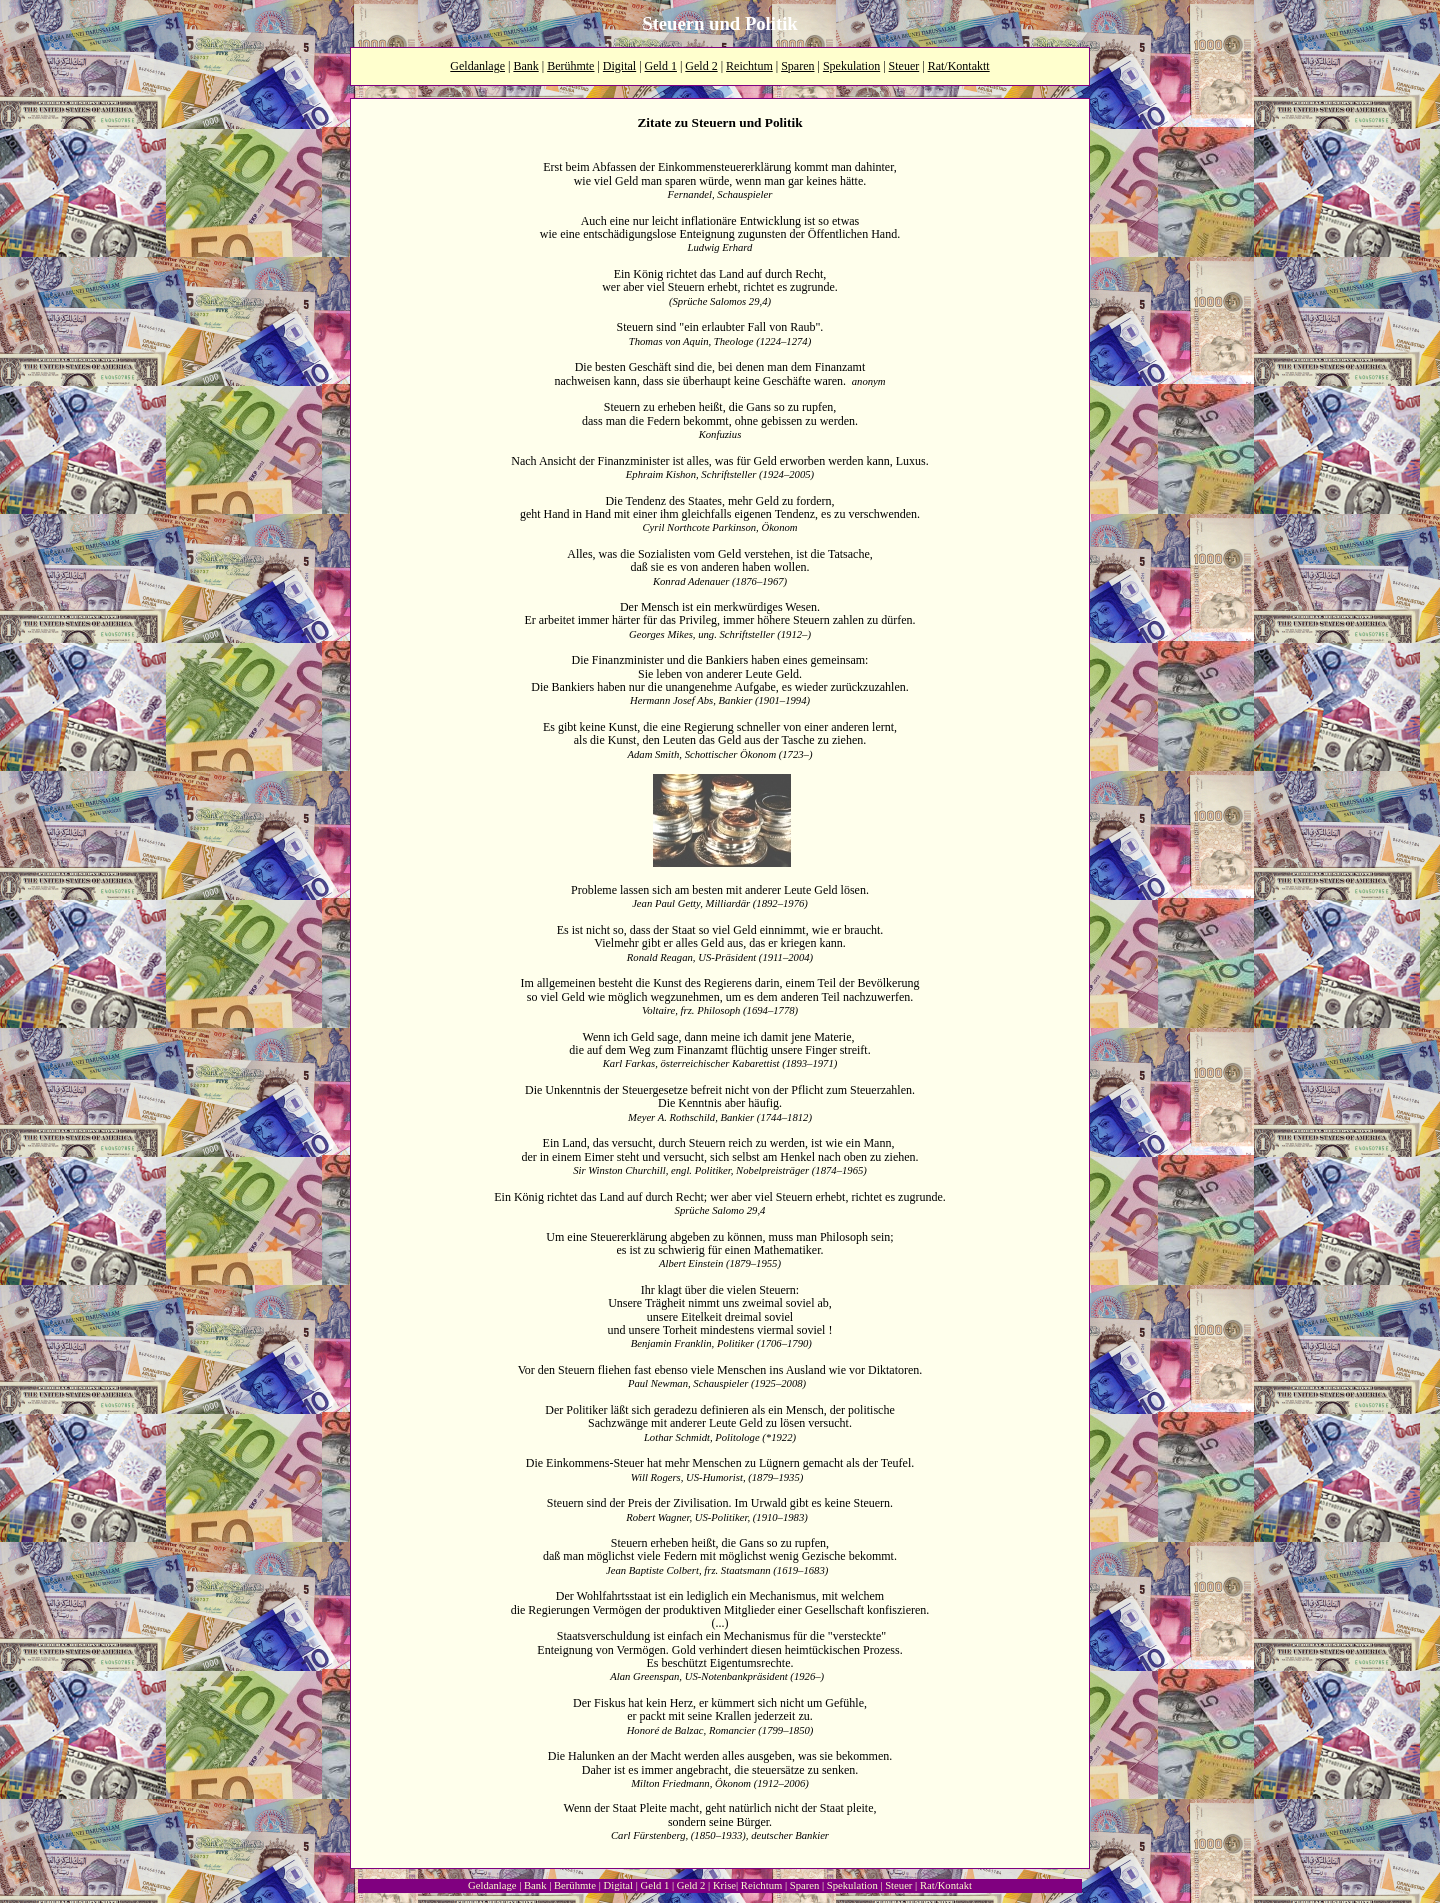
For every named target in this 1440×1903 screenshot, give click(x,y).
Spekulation (851, 66)
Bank (525, 66)
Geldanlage (477, 66)
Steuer (904, 66)
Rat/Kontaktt (959, 66)
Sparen (797, 66)
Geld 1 (661, 66)
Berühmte (570, 66)
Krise (724, 1885)
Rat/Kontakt (946, 1885)
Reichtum (749, 66)
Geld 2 (701, 66)
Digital (619, 66)
